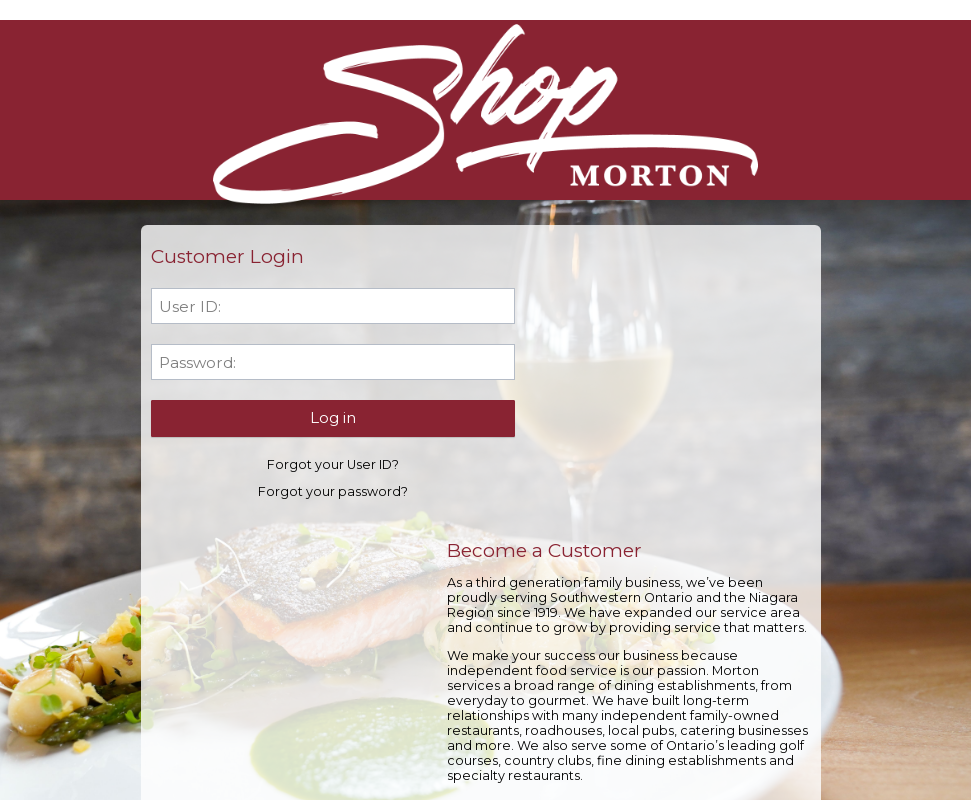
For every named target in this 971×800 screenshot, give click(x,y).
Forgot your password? (300, 491)
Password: (197, 362)
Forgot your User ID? (300, 464)
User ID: (190, 306)
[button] (300, 418)
